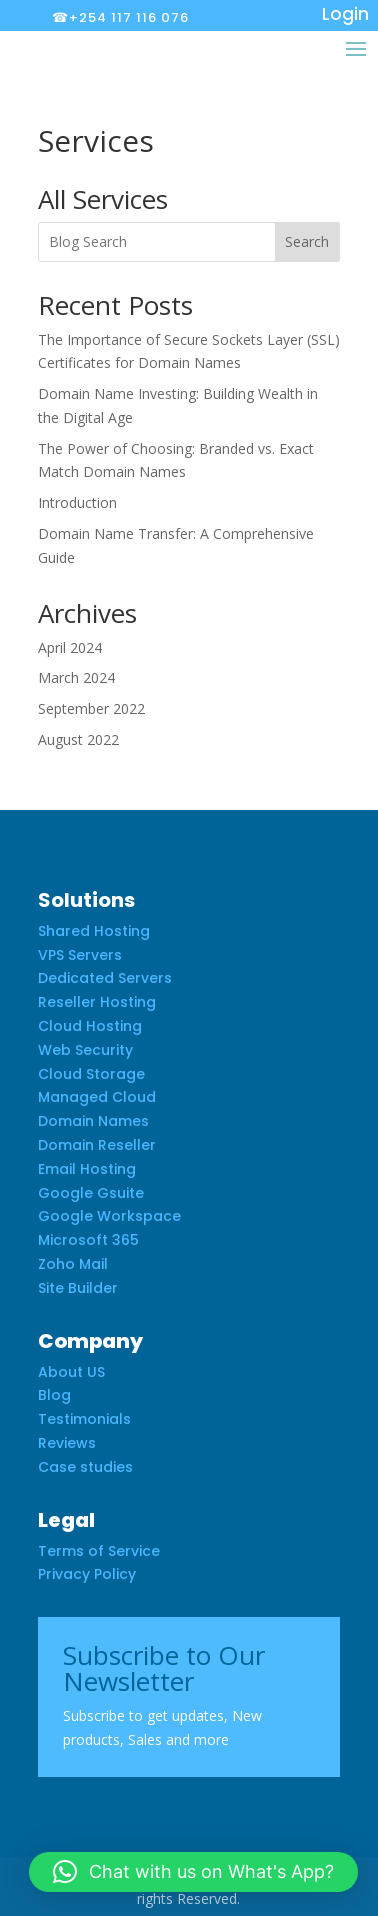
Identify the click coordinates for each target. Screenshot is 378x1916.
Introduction (77, 502)
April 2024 (70, 647)
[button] (193, 1872)
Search (307, 241)
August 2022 (78, 739)
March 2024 (76, 677)
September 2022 (91, 708)
